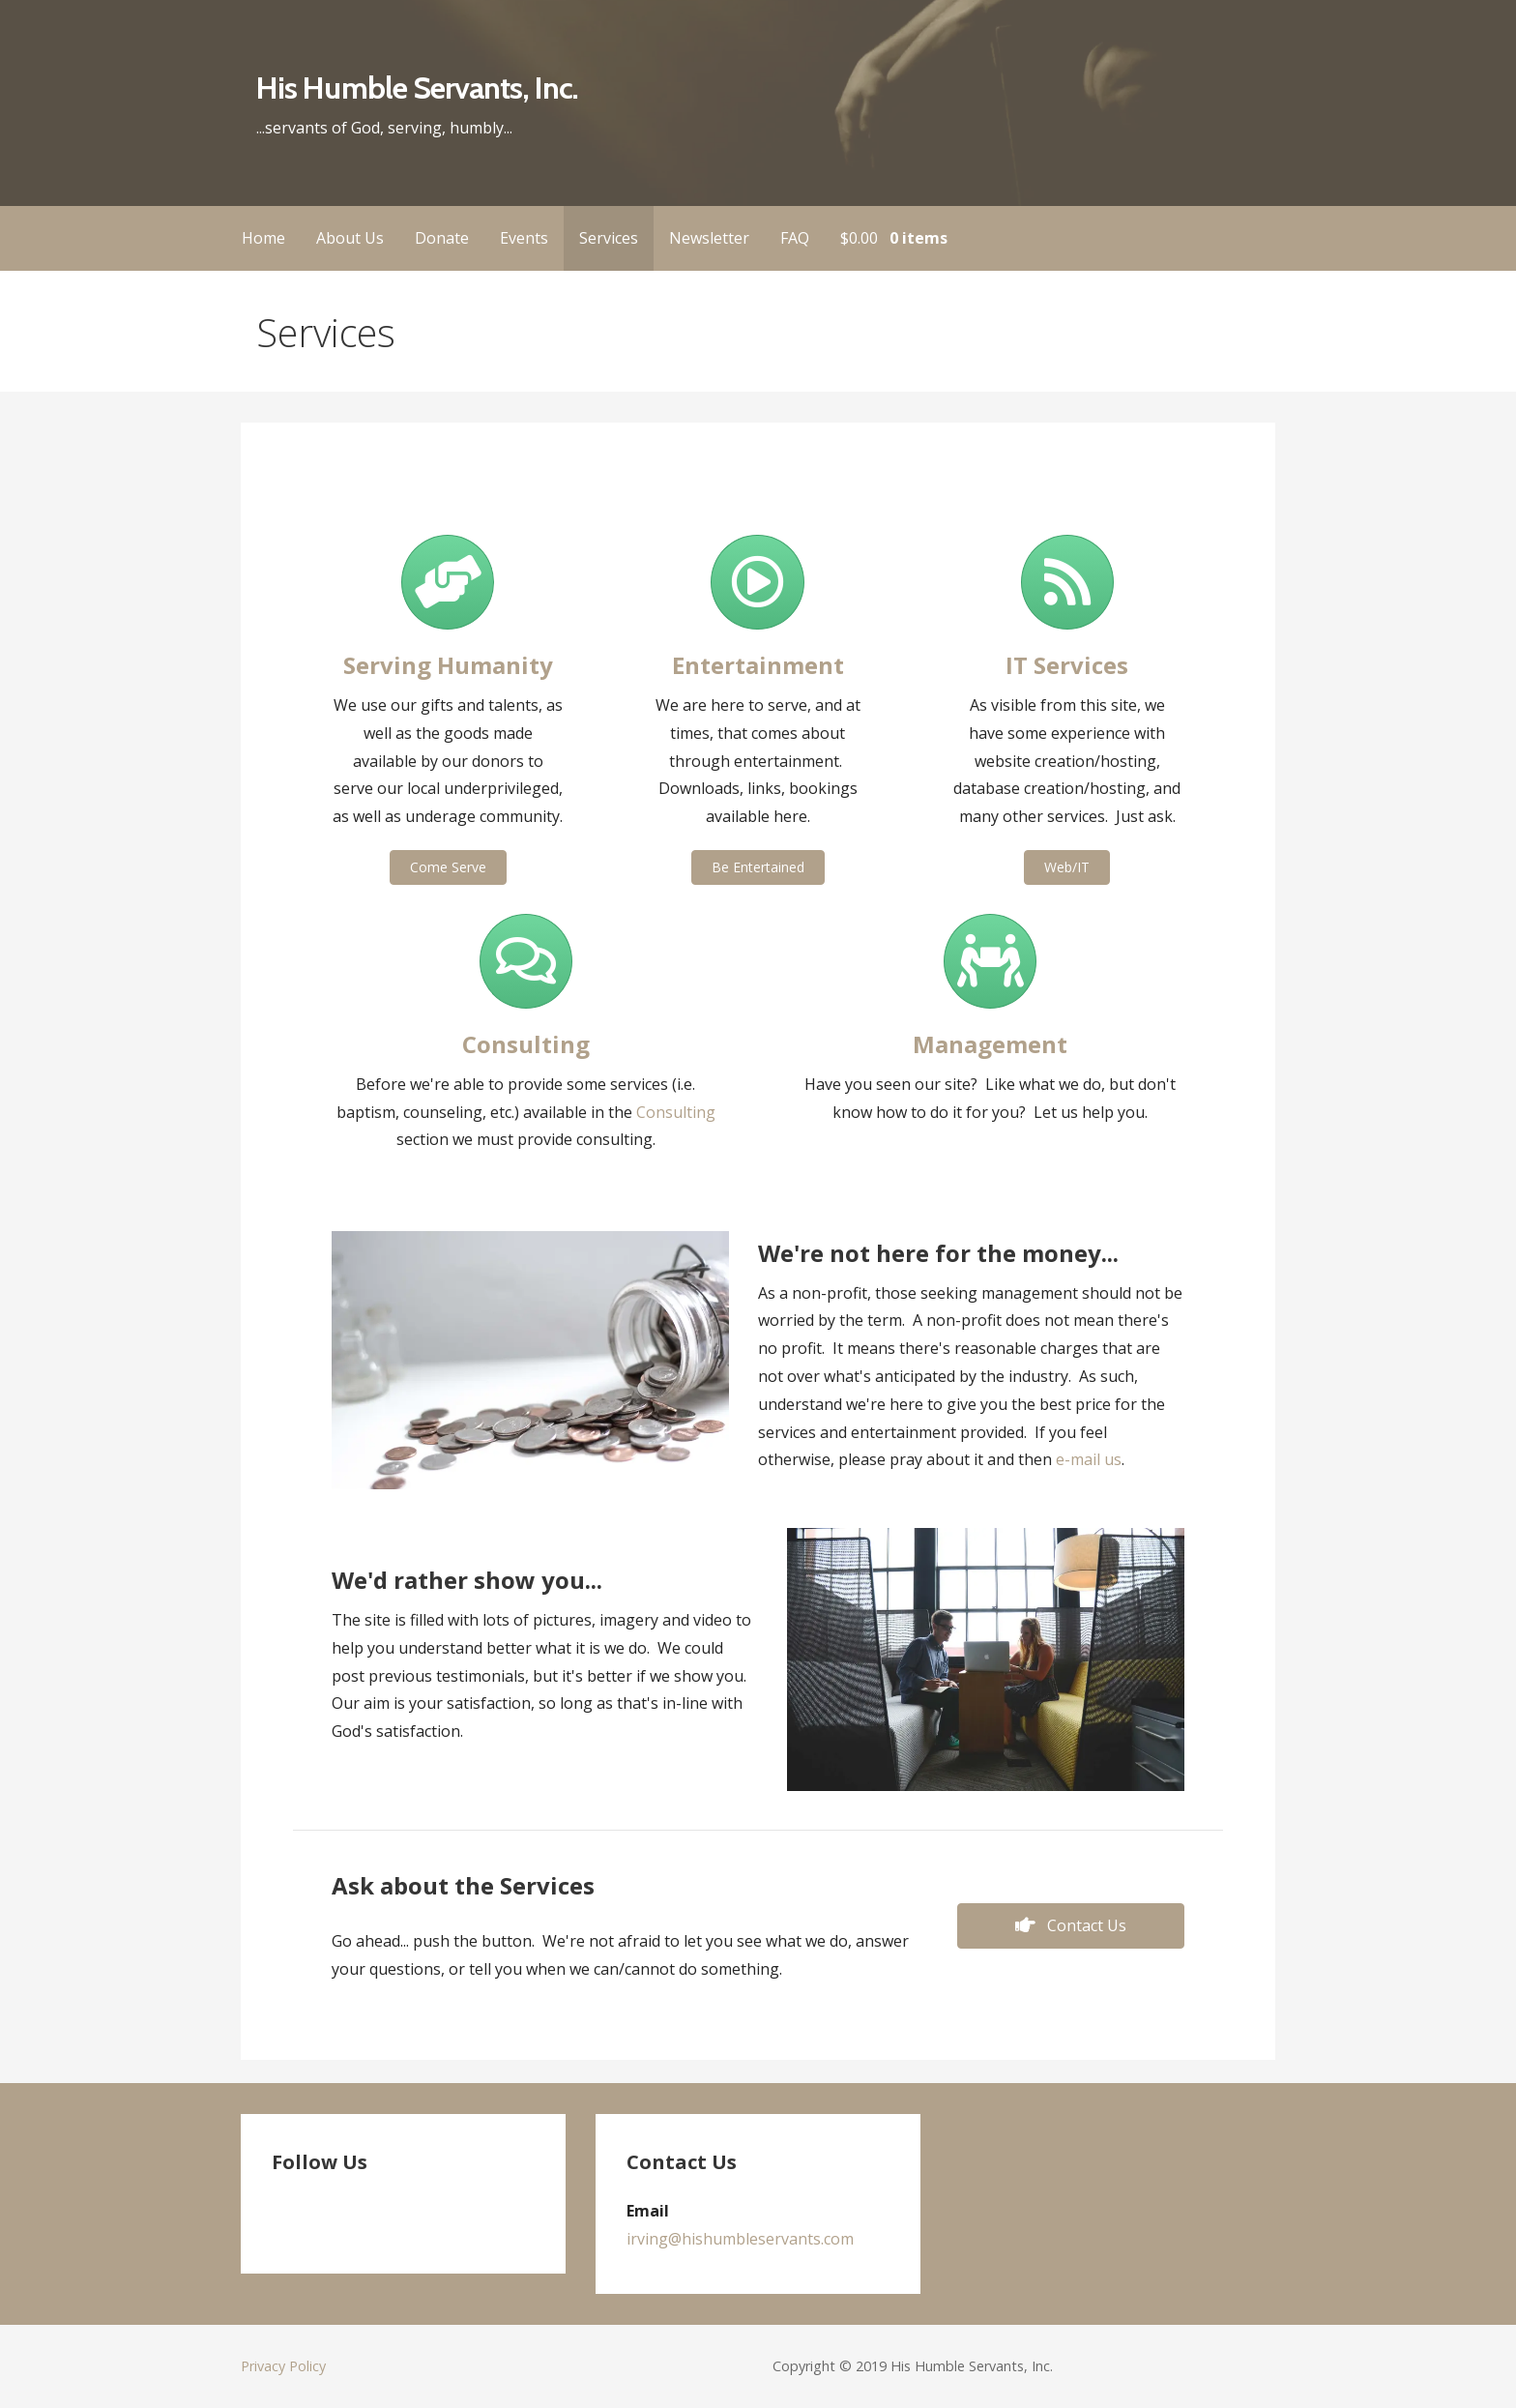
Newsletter (709, 238)
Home (263, 238)
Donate (442, 238)
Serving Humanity (448, 665)
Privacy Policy (283, 2366)
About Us (350, 238)
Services (608, 238)
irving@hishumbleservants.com (740, 2238)
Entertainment (758, 665)
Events (524, 238)
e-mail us (1089, 1459)
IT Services (1067, 665)
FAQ (794, 238)
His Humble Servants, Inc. (417, 87)
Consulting (675, 1112)
